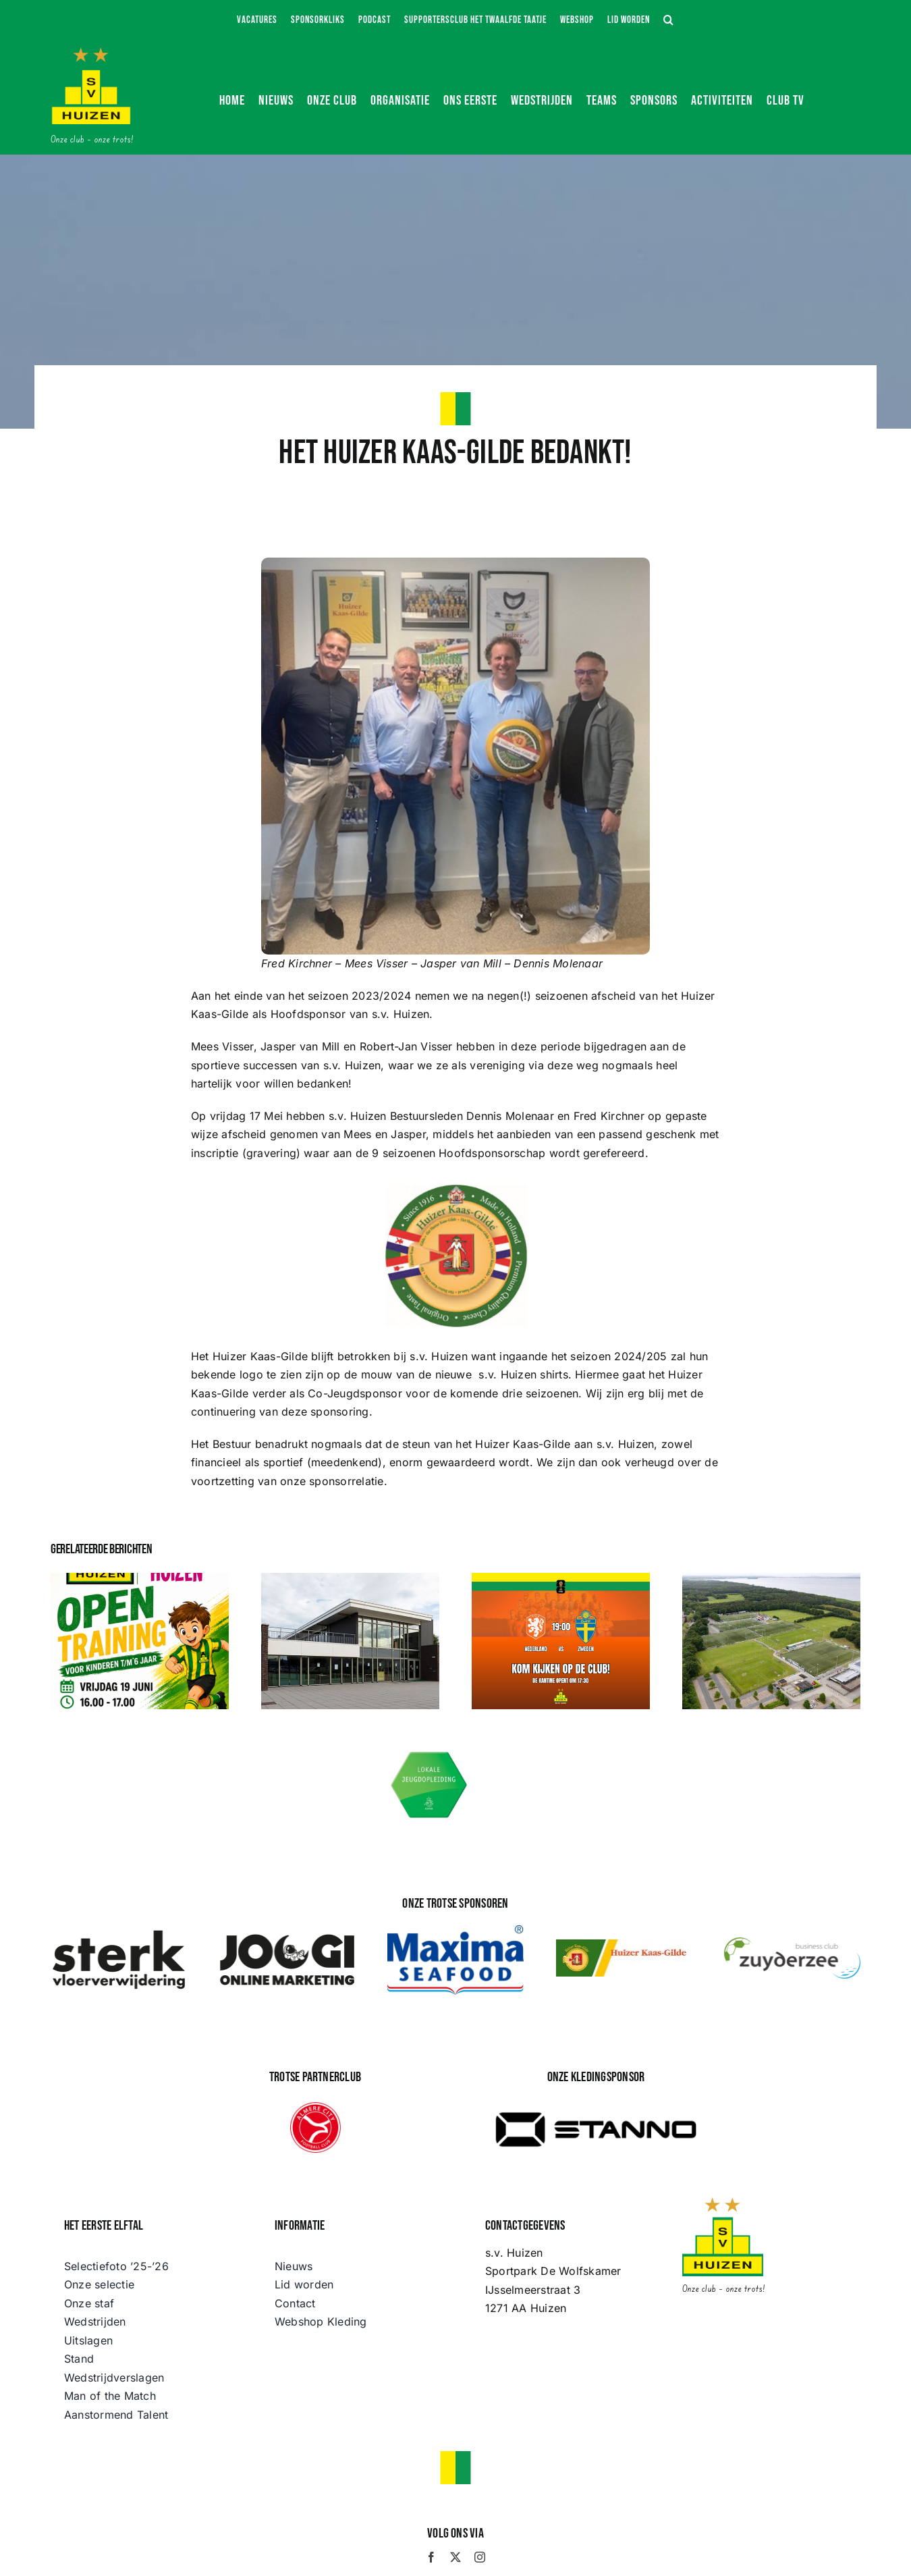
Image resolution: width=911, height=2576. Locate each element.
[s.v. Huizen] (91, 52)
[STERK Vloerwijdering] (119, 1933)
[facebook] (431, 2557)
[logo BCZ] (792, 1943)
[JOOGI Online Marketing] (287, 1933)
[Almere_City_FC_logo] (315, 2107)
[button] (668, 20)
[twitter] (455, 2557)
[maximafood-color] (455, 1930)
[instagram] (479, 2557)
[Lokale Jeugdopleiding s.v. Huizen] (429, 1754)
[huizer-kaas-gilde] (624, 1945)
